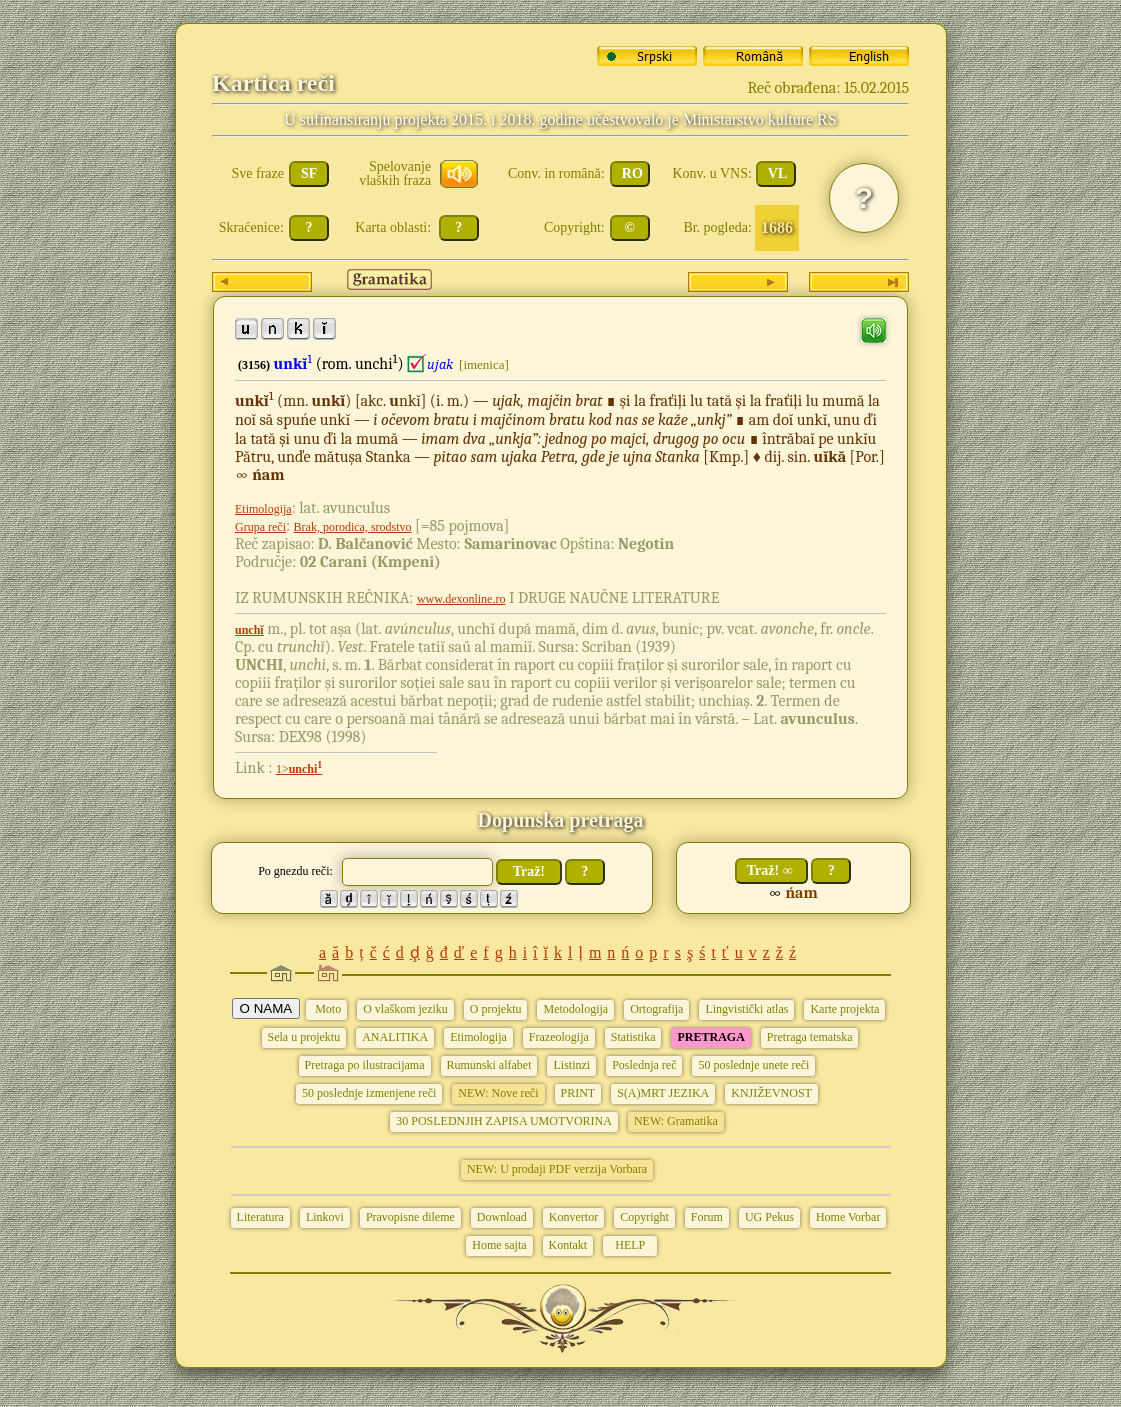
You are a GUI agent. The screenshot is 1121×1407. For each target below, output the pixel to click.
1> (299, 769)
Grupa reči (260, 527)
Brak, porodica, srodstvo (353, 527)
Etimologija (263, 509)
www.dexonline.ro (461, 599)
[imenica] (484, 364)
